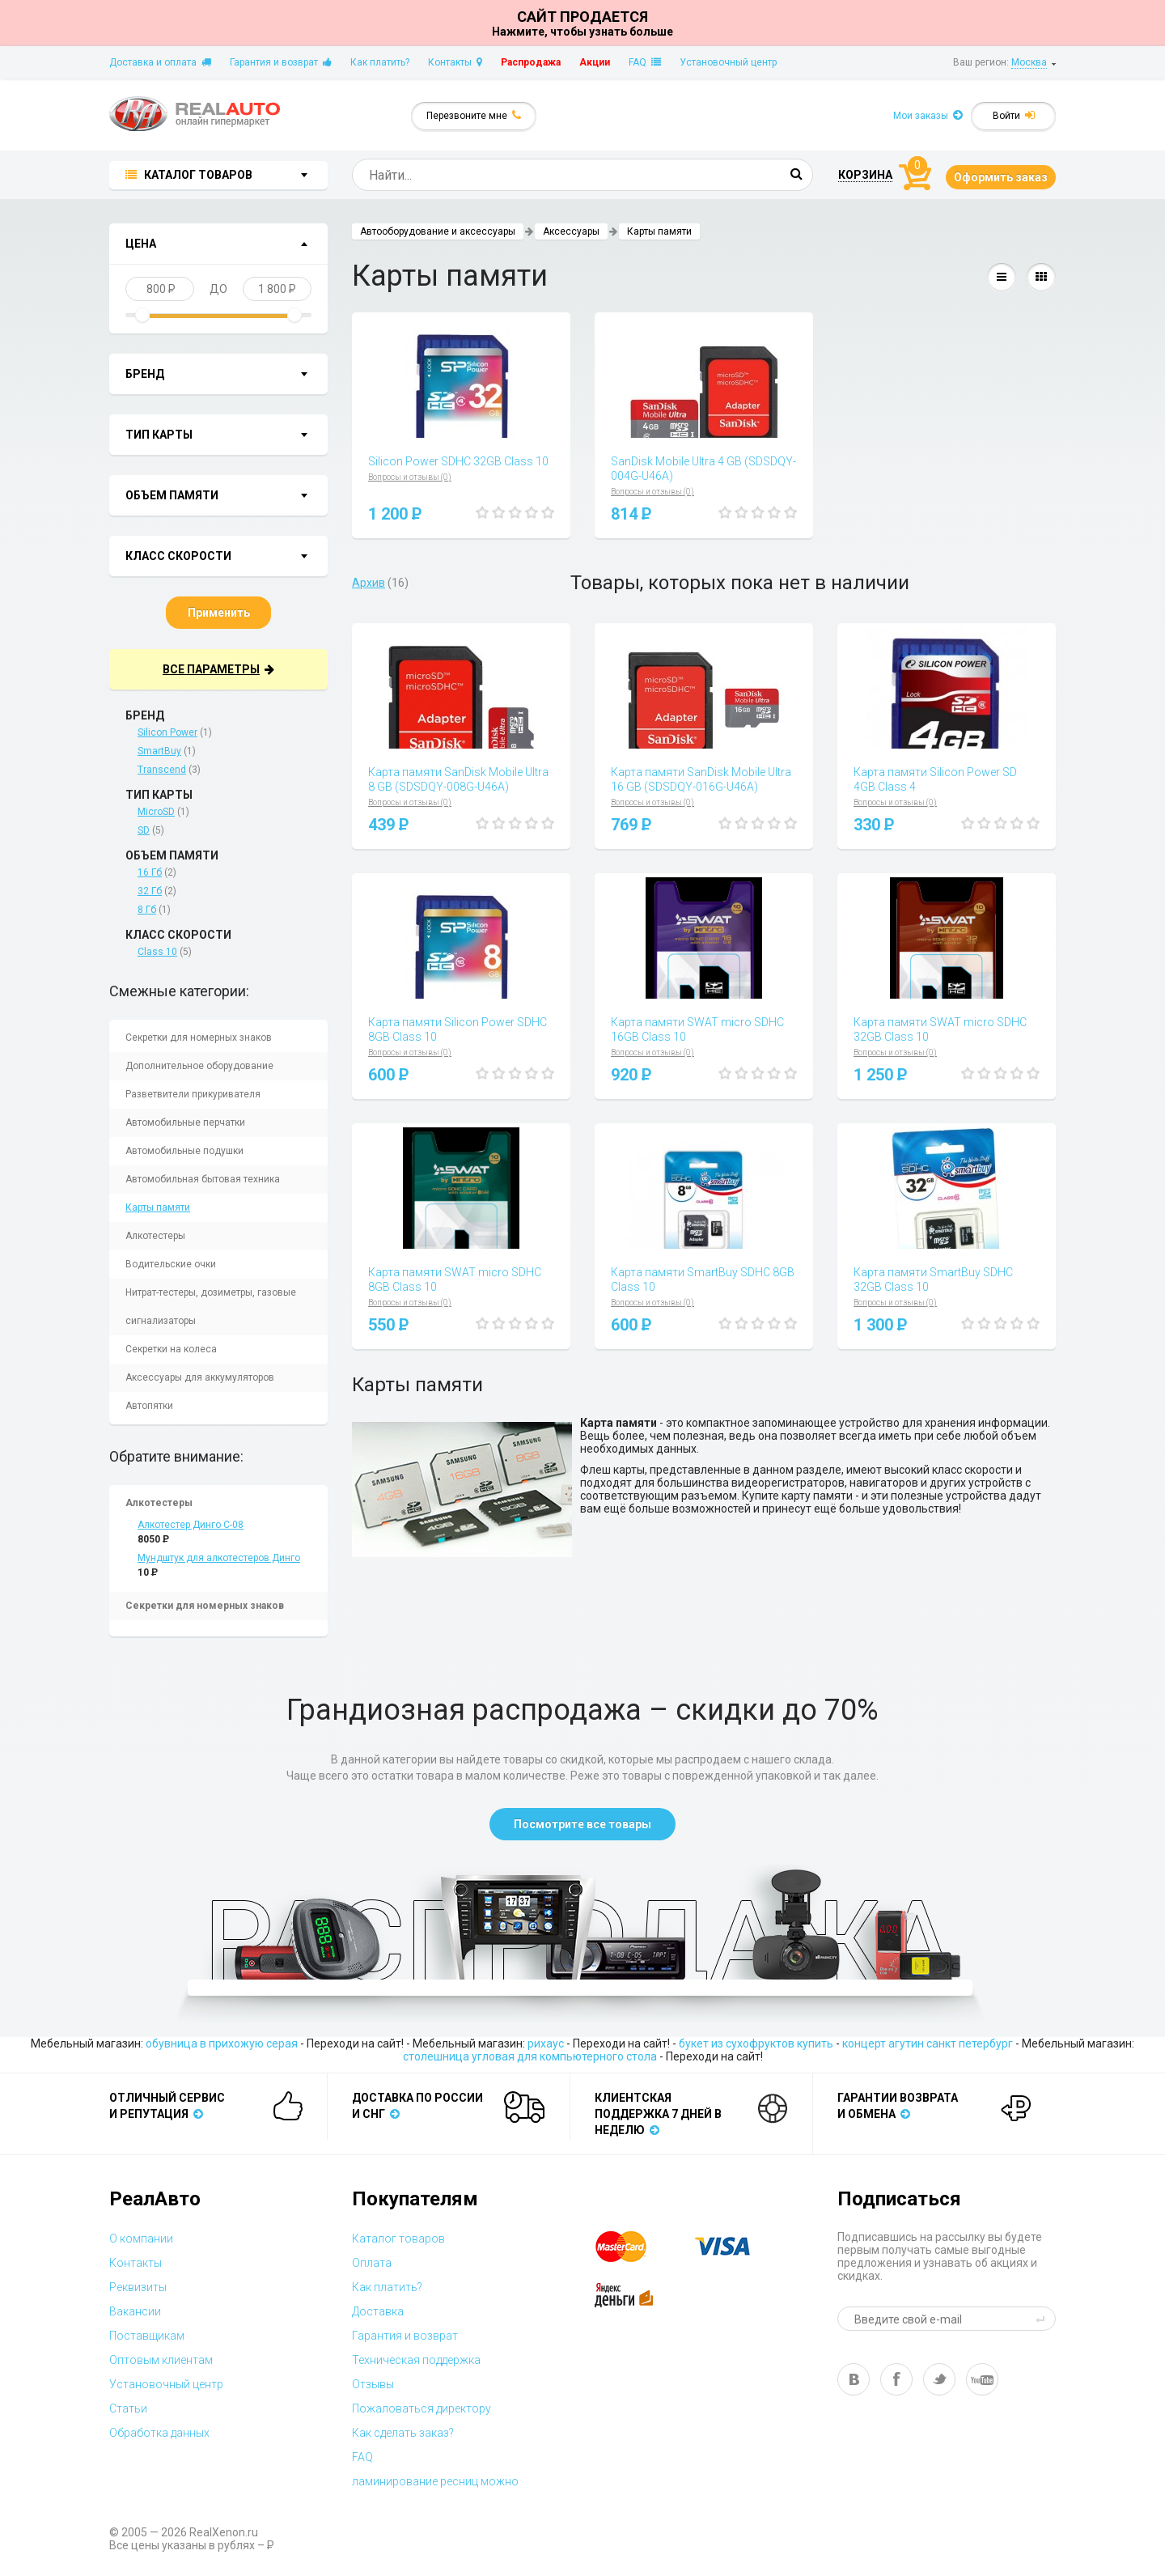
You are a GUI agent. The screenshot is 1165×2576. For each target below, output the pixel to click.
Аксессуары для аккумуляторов (199, 1377)
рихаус (545, 2043)
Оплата (372, 2262)
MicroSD (156, 811)
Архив (368, 582)
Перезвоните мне (473, 115)
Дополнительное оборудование (199, 1066)
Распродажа (531, 62)
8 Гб (147, 909)
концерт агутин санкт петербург (927, 2043)
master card (635, 2246)
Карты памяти (157, 1207)
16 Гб (150, 872)
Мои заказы (928, 115)
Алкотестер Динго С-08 (191, 1524)
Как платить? (379, 62)
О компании (141, 2238)
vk (853, 2379)
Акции (594, 62)
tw (939, 2379)
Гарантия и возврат (281, 62)
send (1043, 2318)
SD (144, 830)
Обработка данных (159, 2432)
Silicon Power (167, 732)
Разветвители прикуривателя (193, 1094)
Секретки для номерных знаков (198, 1037)
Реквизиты (138, 2287)
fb (896, 2379)
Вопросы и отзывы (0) (409, 477)
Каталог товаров (398, 2238)
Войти (1014, 115)
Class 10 (157, 951)
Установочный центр (728, 62)
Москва (1029, 62)
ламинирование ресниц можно (435, 2481)
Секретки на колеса (171, 1349)
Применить (219, 612)
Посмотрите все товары (582, 1824)
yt (982, 2379)
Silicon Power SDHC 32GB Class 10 (458, 461)
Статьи (128, 2408)
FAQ (645, 62)
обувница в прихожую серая (222, 2043)
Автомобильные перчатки (185, 1122)
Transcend (162, 769)
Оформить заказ (1001, 177)
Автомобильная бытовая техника (202, 1179)
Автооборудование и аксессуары (437, 231)
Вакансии (135, 2311)
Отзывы (373, 2384)
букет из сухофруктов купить (756, 2043)
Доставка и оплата (160, 62)
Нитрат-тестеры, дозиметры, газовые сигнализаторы (210, 1306)
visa (734, 2246)
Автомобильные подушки (184, 1150)
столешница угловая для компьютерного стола (530, 2056)
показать (260, 245)
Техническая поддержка (416, 2359)
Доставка (378, 2311)
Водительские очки (170, 1264)
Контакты (455, 62)
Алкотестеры (155, 1235)
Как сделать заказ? (403, 2432)
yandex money (635, 2295)
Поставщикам (146, 2335)
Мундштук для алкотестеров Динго (219, 1558)
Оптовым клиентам (161, 2359)
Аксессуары (571, 231)
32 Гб (150, 891)
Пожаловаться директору (421, 2408)
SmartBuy (159, 751)
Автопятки (149, 1405)
